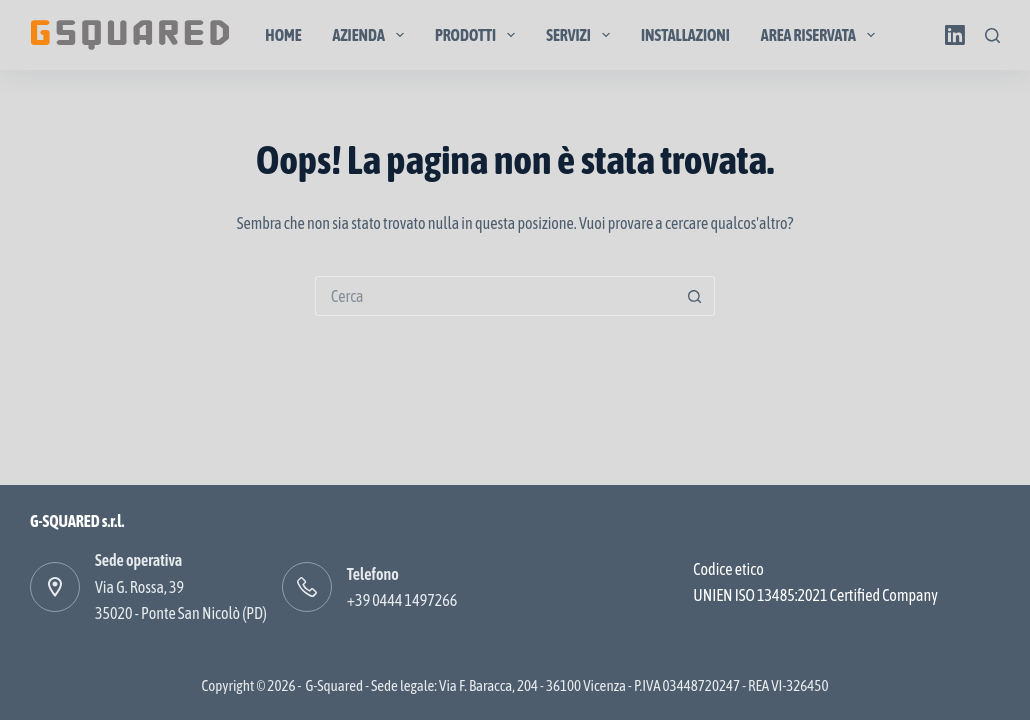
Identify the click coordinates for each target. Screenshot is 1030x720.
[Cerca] (992, 35)
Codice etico (728, 569)
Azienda (372, 35)
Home (283, 35)
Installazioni (685, 35)
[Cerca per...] (495, 296)
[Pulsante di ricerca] (695, 296)
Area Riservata (822, 35)
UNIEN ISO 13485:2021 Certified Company (815, 595)
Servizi (582, 35)
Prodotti (479, 35)
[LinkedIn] (955, 35)
